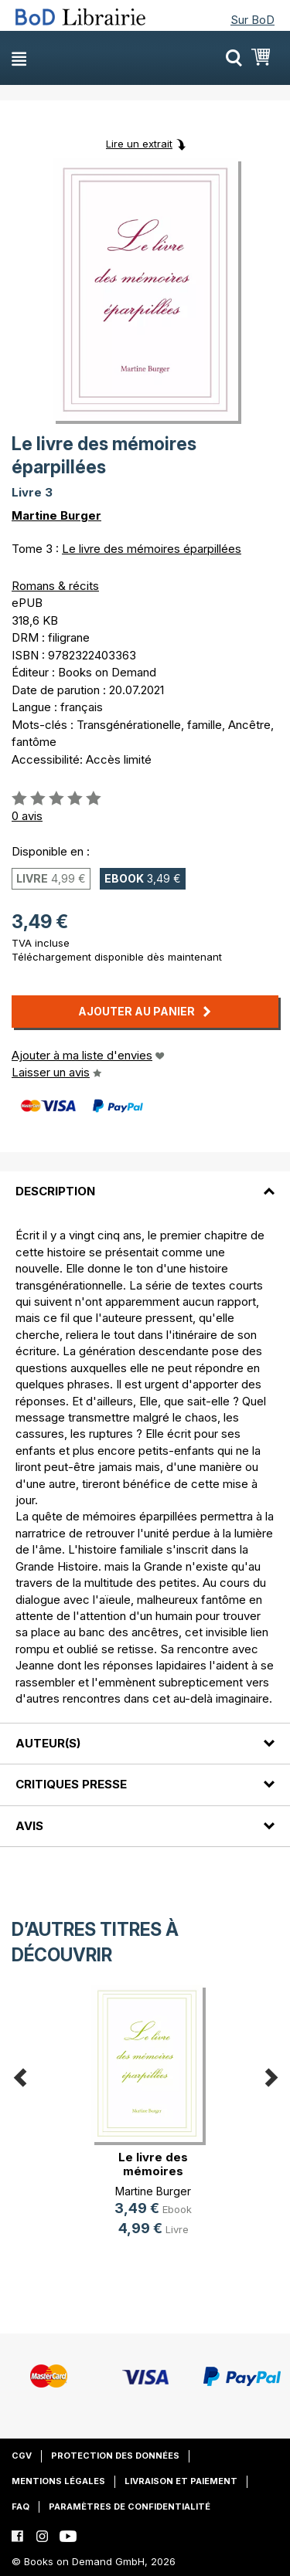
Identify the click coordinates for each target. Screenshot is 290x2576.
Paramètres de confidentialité (129, 2506)
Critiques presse (71, 1784)
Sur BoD (252, 19)
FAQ (20, 2506)
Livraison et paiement (181, 2481)
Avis (29, 1825)
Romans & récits (55, 585)
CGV (22, 2455)
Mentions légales (58, 2481)
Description (55, 1191)
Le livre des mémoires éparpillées (151, 548)
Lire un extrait (139, 143)
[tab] (145, 1182)
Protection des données (115, 2455)
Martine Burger (56, 515)
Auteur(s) (47, 1743)
